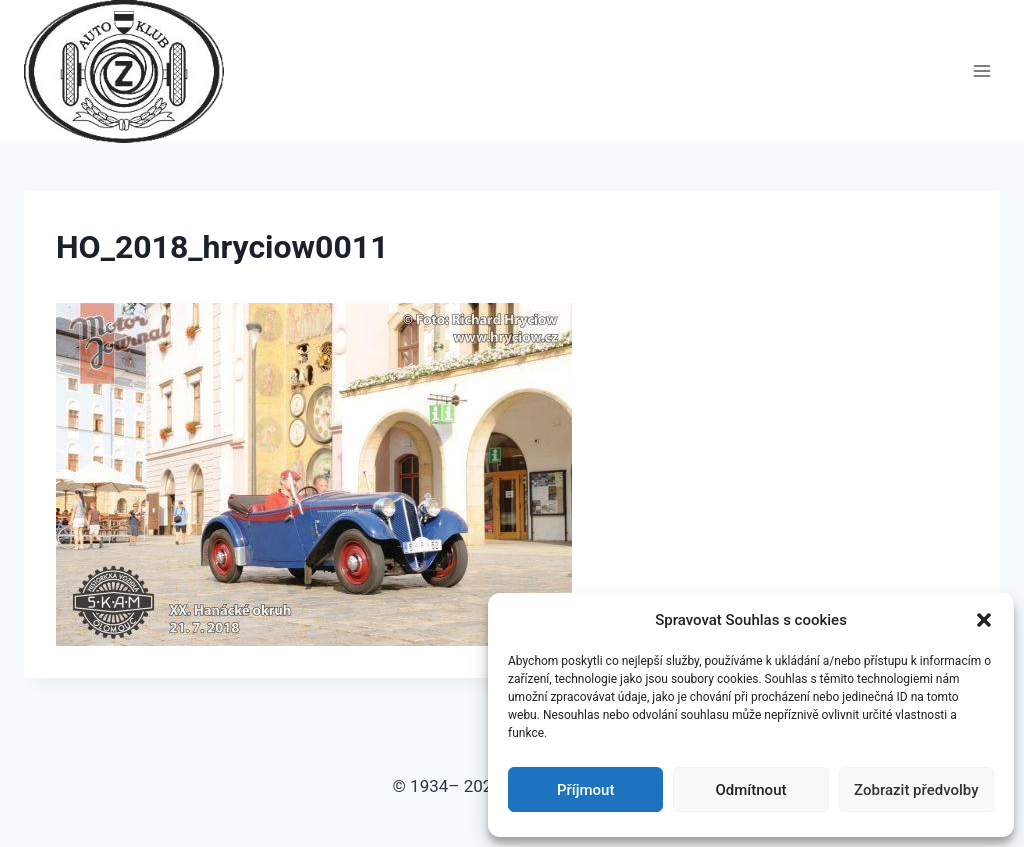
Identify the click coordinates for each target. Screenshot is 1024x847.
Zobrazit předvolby (916, 790)
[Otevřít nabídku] (981, 71)
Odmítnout (751, 790)
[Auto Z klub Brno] (132, 71)
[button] (984, 620)
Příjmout (585, 790)
